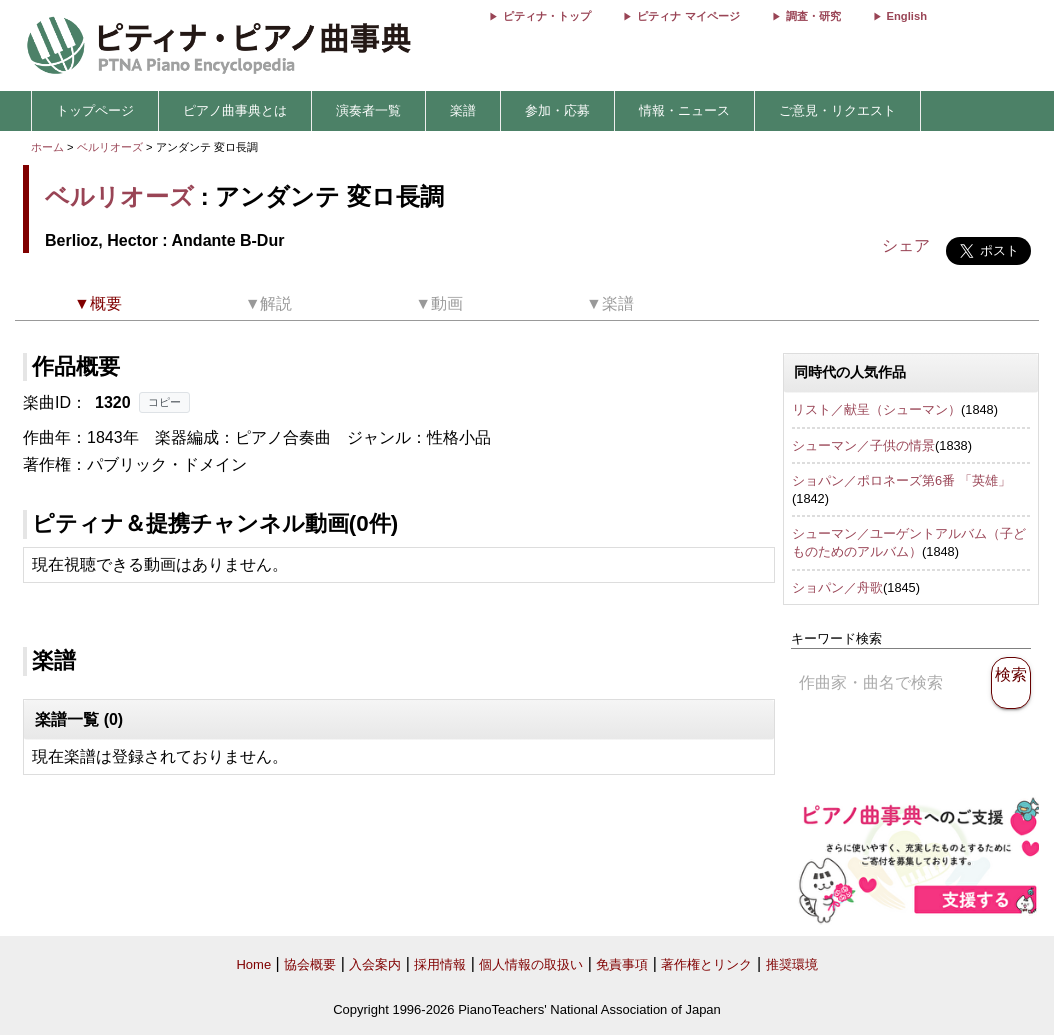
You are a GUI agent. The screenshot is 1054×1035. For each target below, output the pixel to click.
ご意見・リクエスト (837, 110)
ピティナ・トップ (547, 16)
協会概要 (310, 964)
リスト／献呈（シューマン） (876, 409)
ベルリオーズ (110, 147)
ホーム (47, 147)
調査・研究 (813, 16)
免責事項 (622, 964)
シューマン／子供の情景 (863, 445)
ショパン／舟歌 (837, 587)
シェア (906, 245)
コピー (164, 402)
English (907, 16)
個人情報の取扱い (531, 964)
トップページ (95, 110)
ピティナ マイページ (688, 16)
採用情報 (440, 964)
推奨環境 (792, 964)
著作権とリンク (706, 964)
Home (253, 964)
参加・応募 (557, 110)
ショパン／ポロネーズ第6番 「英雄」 (901, 480)
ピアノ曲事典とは (235, 110)
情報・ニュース (684, 110)
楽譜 (463, 110)
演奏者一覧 (368, 110)
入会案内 (375, 964)
